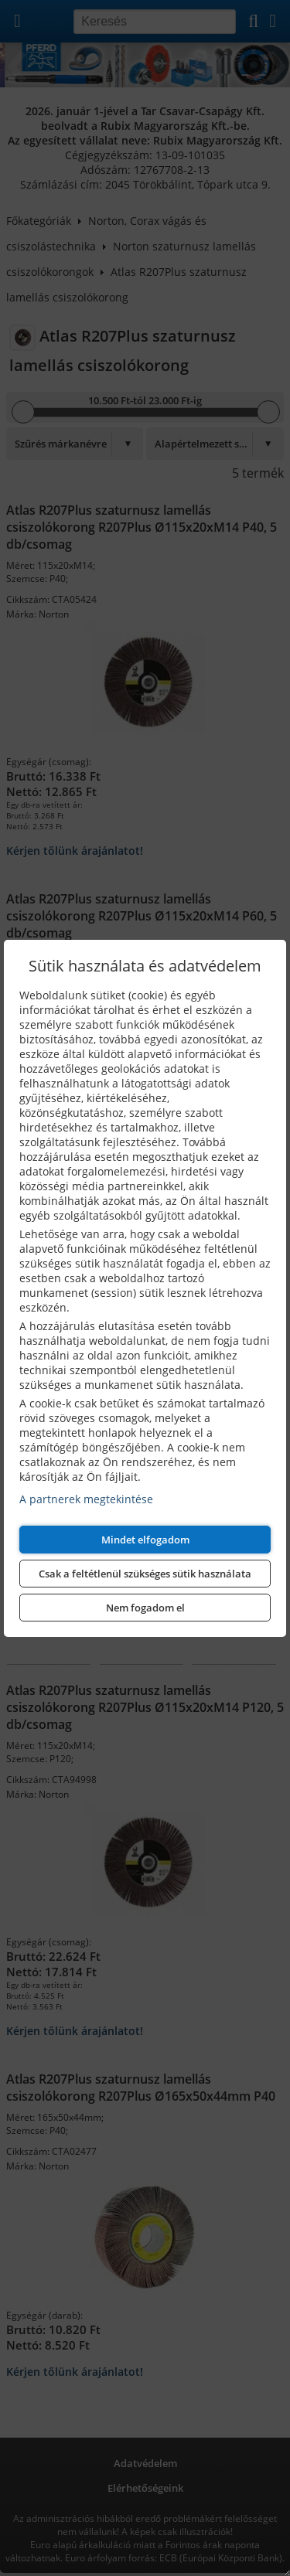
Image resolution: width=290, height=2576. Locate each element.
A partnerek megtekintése (86, 1499)
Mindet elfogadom (145, 1540)
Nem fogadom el (145, 1608)
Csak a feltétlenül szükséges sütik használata (145, 1574)
